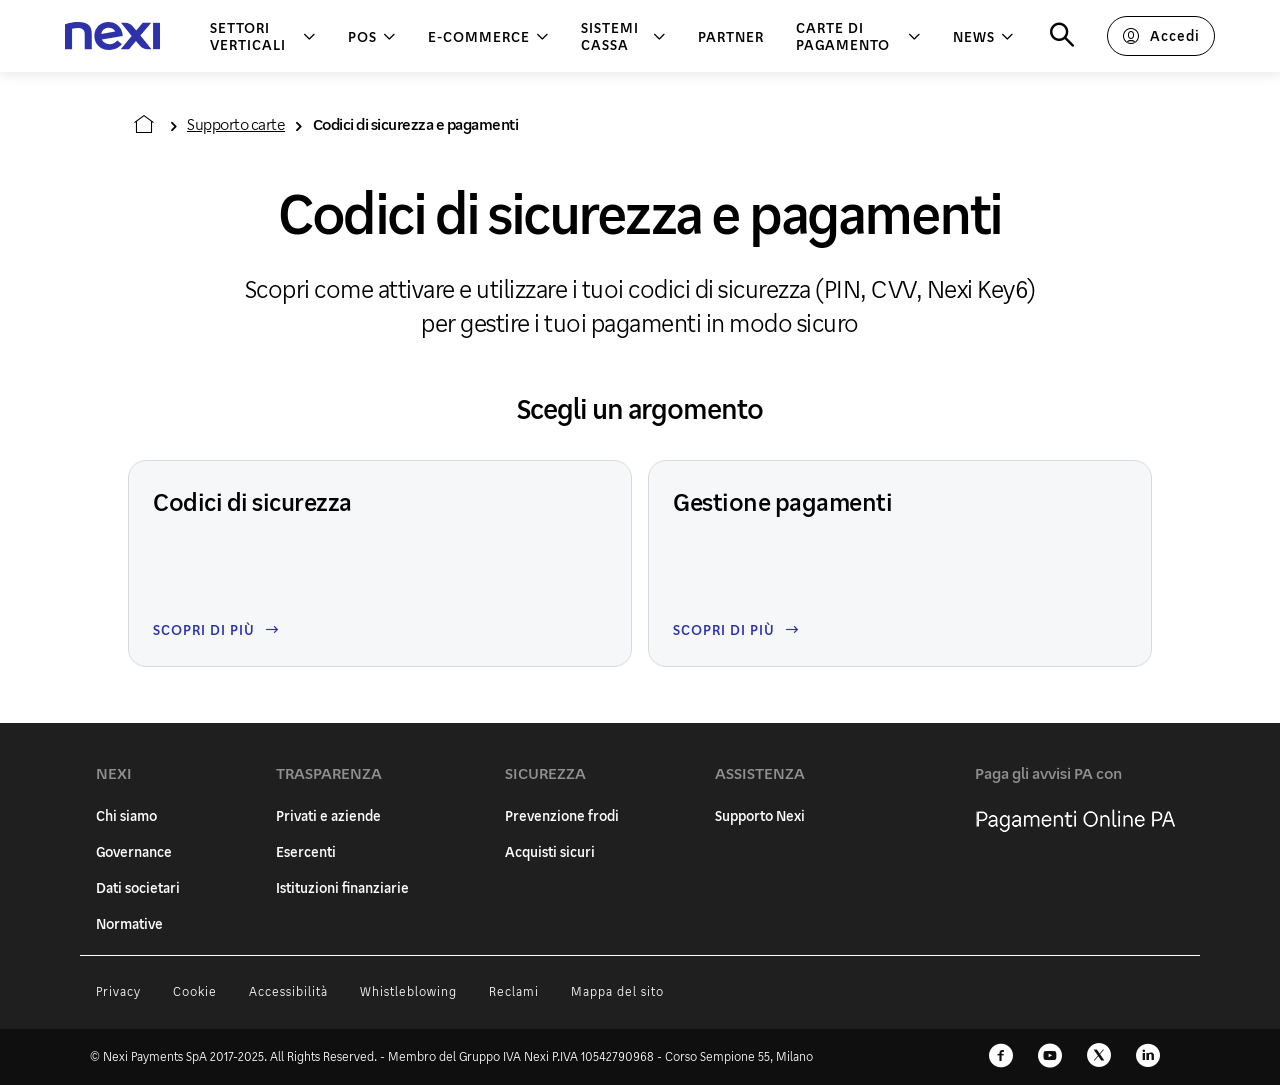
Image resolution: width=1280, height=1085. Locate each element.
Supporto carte (236, 123)
